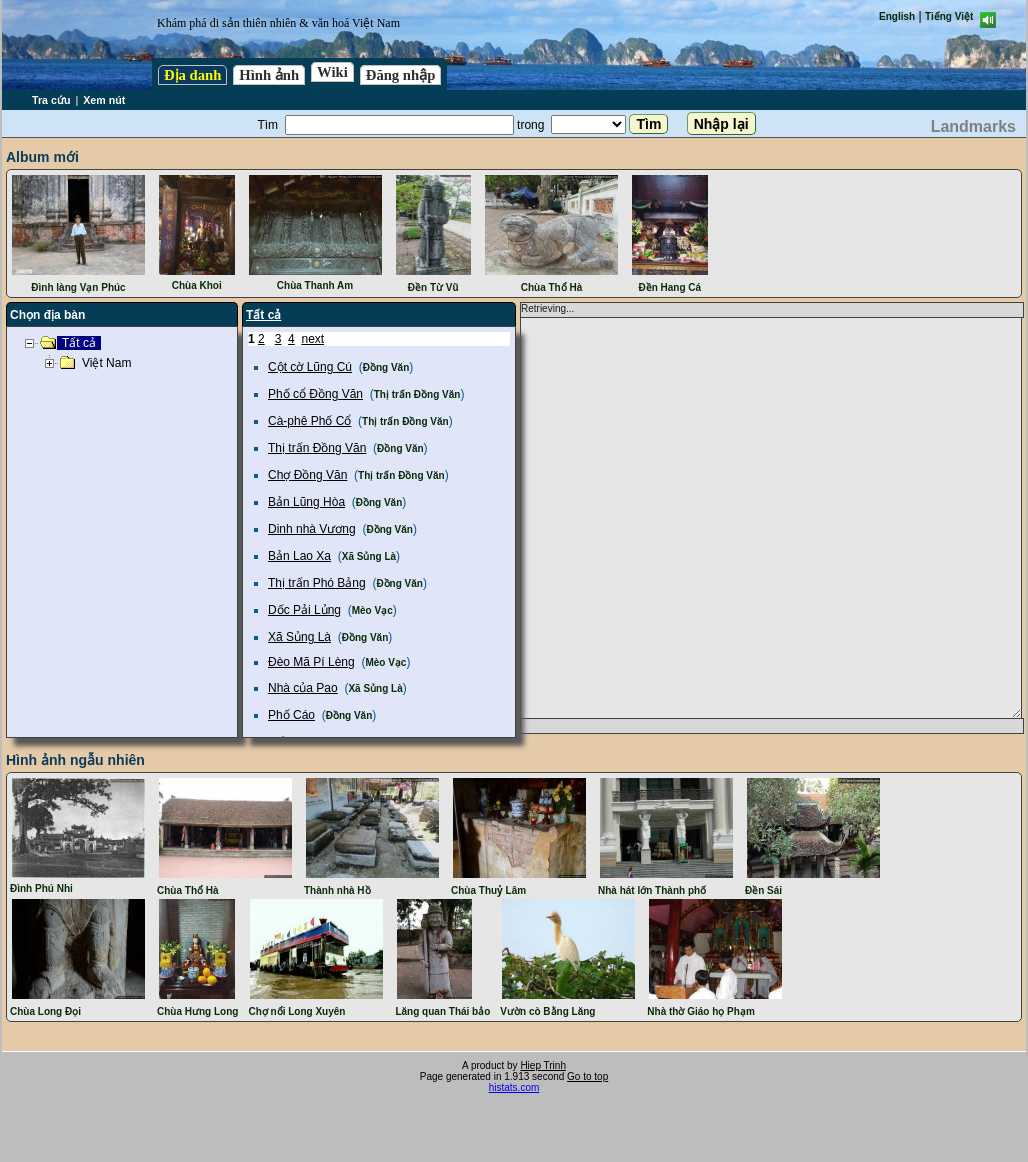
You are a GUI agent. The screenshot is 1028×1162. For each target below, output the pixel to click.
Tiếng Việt (949, 16)
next (312, 339)
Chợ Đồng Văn (307, 475)
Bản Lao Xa (299, 556)
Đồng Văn (386, 367)
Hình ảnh (269, 75)
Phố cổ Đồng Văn (315, 394)
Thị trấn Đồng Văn (417, 394)
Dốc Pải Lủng (304, 610)
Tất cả (263, 315)
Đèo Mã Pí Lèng (311, 662)
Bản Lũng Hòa (306, 502)
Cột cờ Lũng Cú (310, 367)
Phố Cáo (291, 715)
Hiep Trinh (543, 1065)
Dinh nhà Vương (312, 529)
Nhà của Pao (303, 688)
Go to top (587, 1076)
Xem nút (104, 100)
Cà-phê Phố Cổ (309, 421)
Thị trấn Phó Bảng (317, 583)
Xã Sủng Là (369, 556)
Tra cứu (51, 100)
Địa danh (192, 75)
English (897, 16)
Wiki (332, 72)
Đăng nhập (401, 75)
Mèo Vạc (372, 610)
